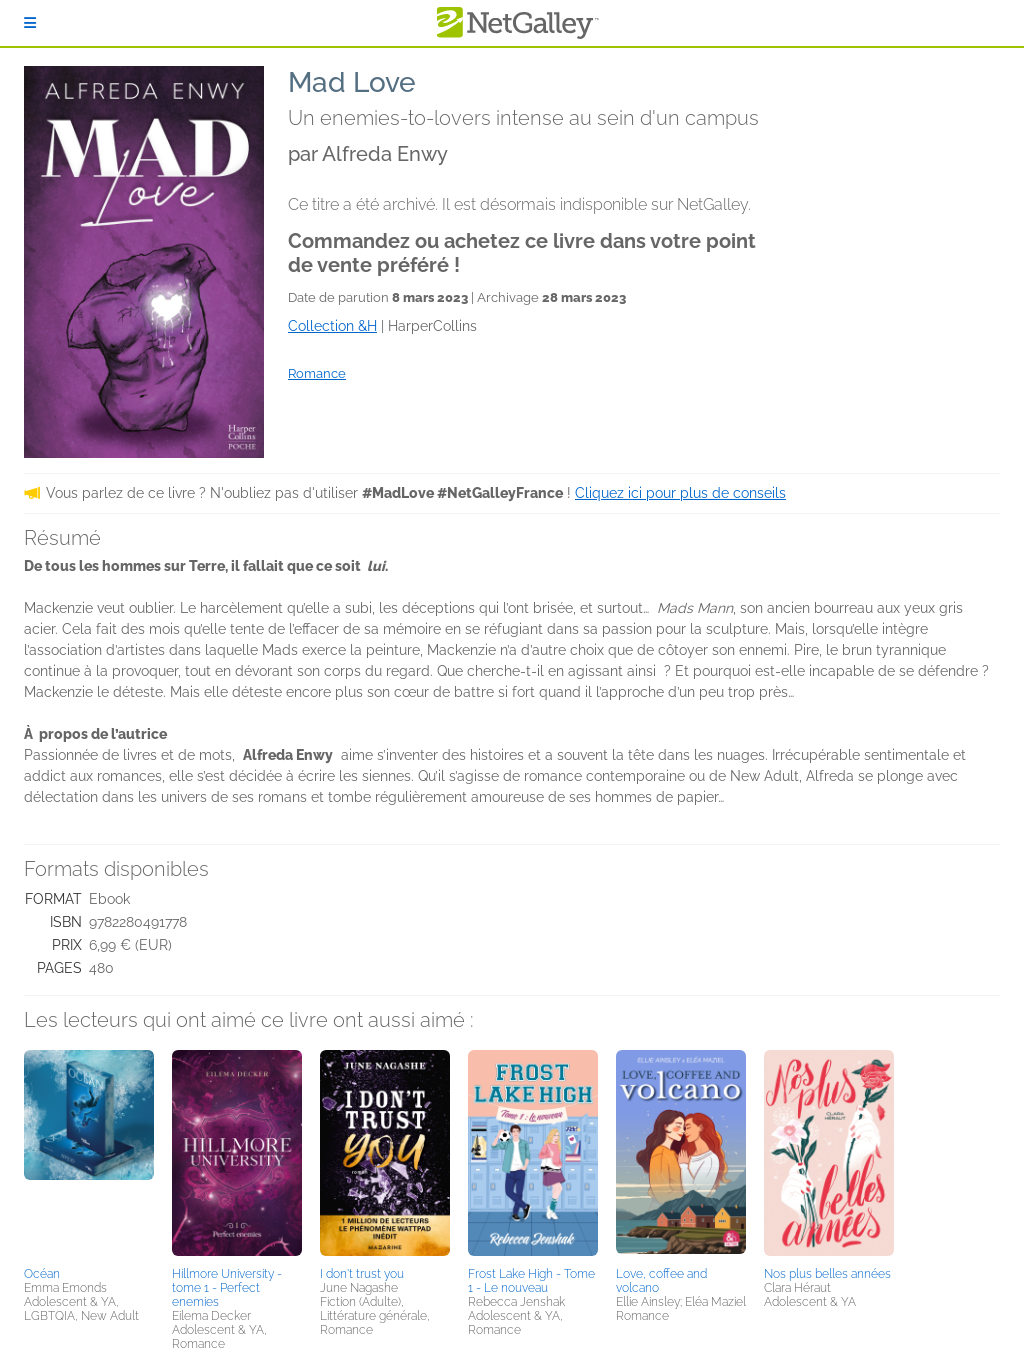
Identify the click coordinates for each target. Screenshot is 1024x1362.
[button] (89, 1155)
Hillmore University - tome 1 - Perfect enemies (227, 1288)
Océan (42, 1274)
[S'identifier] (30, 23)
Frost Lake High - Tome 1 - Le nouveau (531, 1281)
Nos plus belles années (827, 1274)
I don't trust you (362, 1274)
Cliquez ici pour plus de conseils (680, 493)
